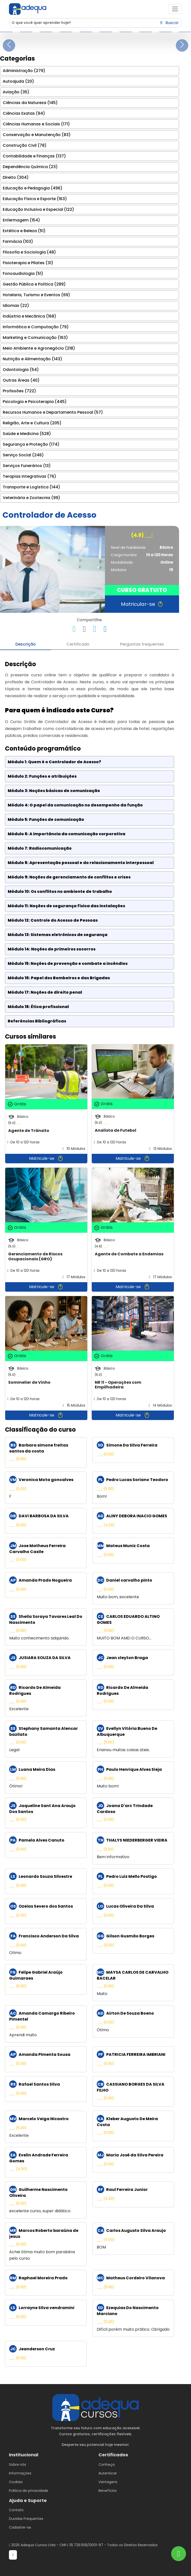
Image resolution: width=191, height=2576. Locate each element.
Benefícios (107, 2490)
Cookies (16, 2481)
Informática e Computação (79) (36, 327)
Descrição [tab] (25, 644)
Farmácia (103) (18, 241)
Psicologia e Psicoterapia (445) (35, 401)
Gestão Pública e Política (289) (34, 284)
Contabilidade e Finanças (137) (34, 156)
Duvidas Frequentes (26, 2518)
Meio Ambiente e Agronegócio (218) (39, 348)
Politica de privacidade (28, 2490)
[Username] (83, 22)
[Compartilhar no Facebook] (84, 629)
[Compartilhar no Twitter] (94, 629)
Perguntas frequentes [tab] (142, 644)
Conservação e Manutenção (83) (37, 135)
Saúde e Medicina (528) (27, 433)
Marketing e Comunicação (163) (35, 337)
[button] (175, 9)
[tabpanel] (89, 1513)
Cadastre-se (20, 2527)
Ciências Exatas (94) (24, 113)
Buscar (169, 23)
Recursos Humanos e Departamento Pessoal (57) (53, 412)
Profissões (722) (19, 391)
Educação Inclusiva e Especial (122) (38, 209)
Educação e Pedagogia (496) (32, 188)
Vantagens (107, 2481)
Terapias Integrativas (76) (29, 476)
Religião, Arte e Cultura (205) (32, 423)
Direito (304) (16, 177)
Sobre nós (17, 2464)
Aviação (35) (16, 92)
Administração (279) (24, 70)
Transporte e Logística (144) (31, 487)
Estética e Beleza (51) (24, 231)
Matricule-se (46, 1159)
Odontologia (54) (21, 369)
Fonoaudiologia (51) (23, 273)
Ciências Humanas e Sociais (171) (36, 124)
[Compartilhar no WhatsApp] (74, 629)
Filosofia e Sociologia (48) (29, 252)
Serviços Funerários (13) (27, 466)
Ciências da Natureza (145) (30, 103)
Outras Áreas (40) (21, 380)
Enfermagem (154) (21, 220)
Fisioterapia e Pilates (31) (28, 263)
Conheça (106, 2464)
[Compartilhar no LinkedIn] (105, 629)
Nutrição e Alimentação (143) (32, 359)
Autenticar (107, 2473)
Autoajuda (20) (18, 81)
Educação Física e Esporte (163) (35, 199)
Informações (20, 2473)
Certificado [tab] (78, 644)
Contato (16, 2509)
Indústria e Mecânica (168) (29, 316)
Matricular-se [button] (142, 604)
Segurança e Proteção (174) (31, 444)
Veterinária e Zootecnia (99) (31, 498)
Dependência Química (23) (30, 167)
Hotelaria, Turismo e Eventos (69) (36, 295)
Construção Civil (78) (25, 145)
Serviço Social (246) (23, 455)
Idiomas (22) (16, 305)
